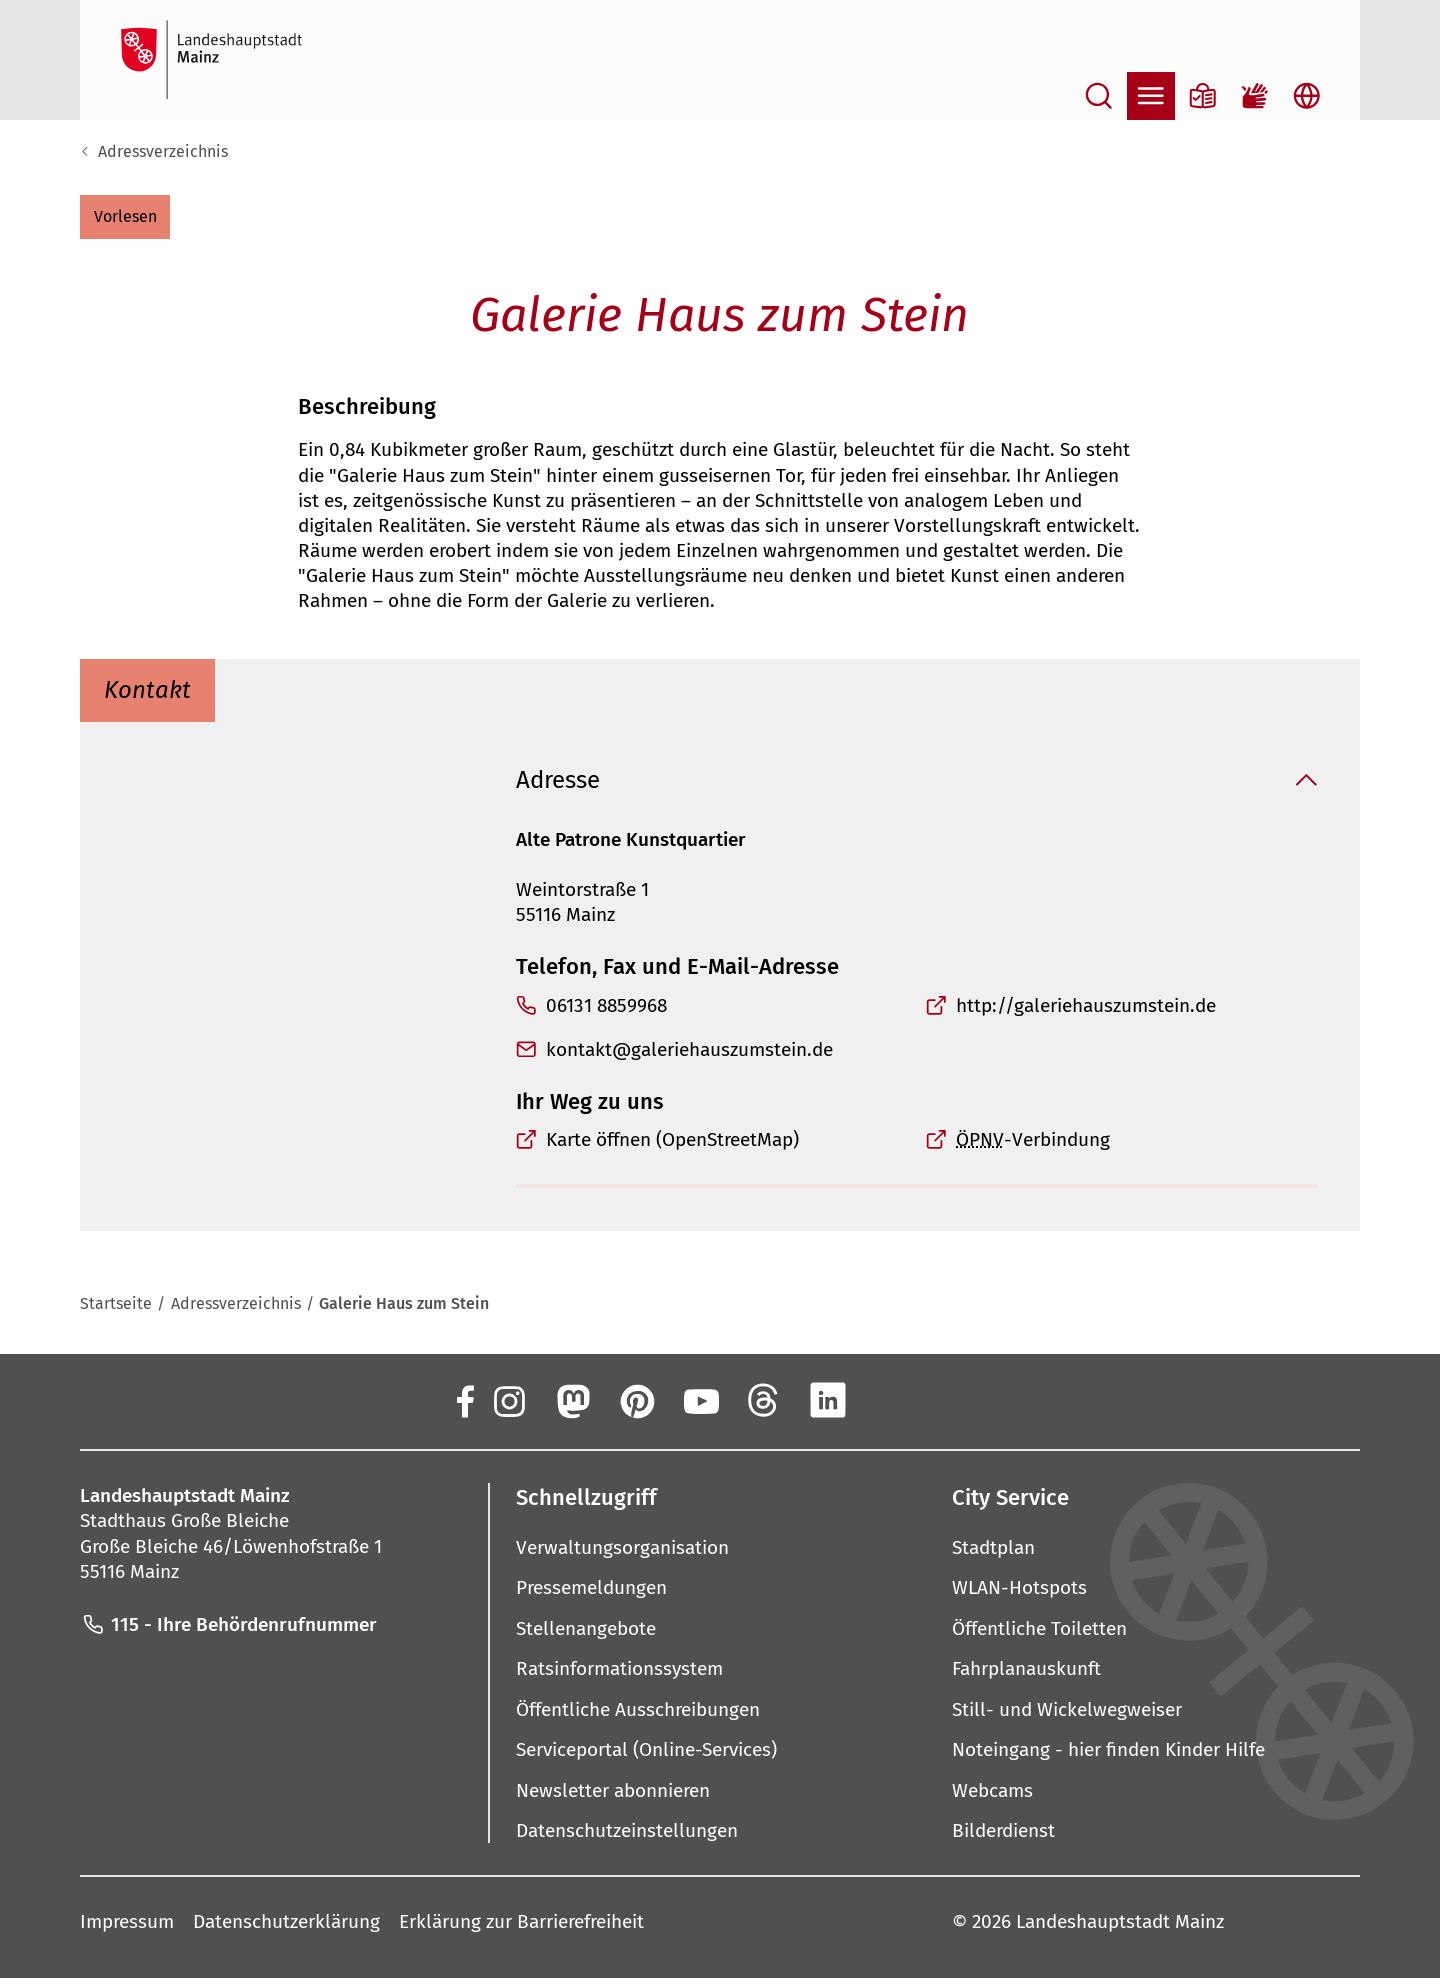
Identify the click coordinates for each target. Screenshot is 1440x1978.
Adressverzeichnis (163, 151)
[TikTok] (956, 1401)
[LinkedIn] (828, 1401)
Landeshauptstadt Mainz (1120, 1922)
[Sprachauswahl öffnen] (1307, 96)
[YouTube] (700, 1401)
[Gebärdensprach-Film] (1255, 96)
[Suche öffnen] (1099, 96)
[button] (125, 217)
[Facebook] (464, 1401)
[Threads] (764, 1401)
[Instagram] (508, 1401)
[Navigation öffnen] (1151, 96)
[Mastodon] (572, 1401)
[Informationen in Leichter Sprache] (1203, 96)
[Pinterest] (636, 1401)
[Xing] (892, 1401)
